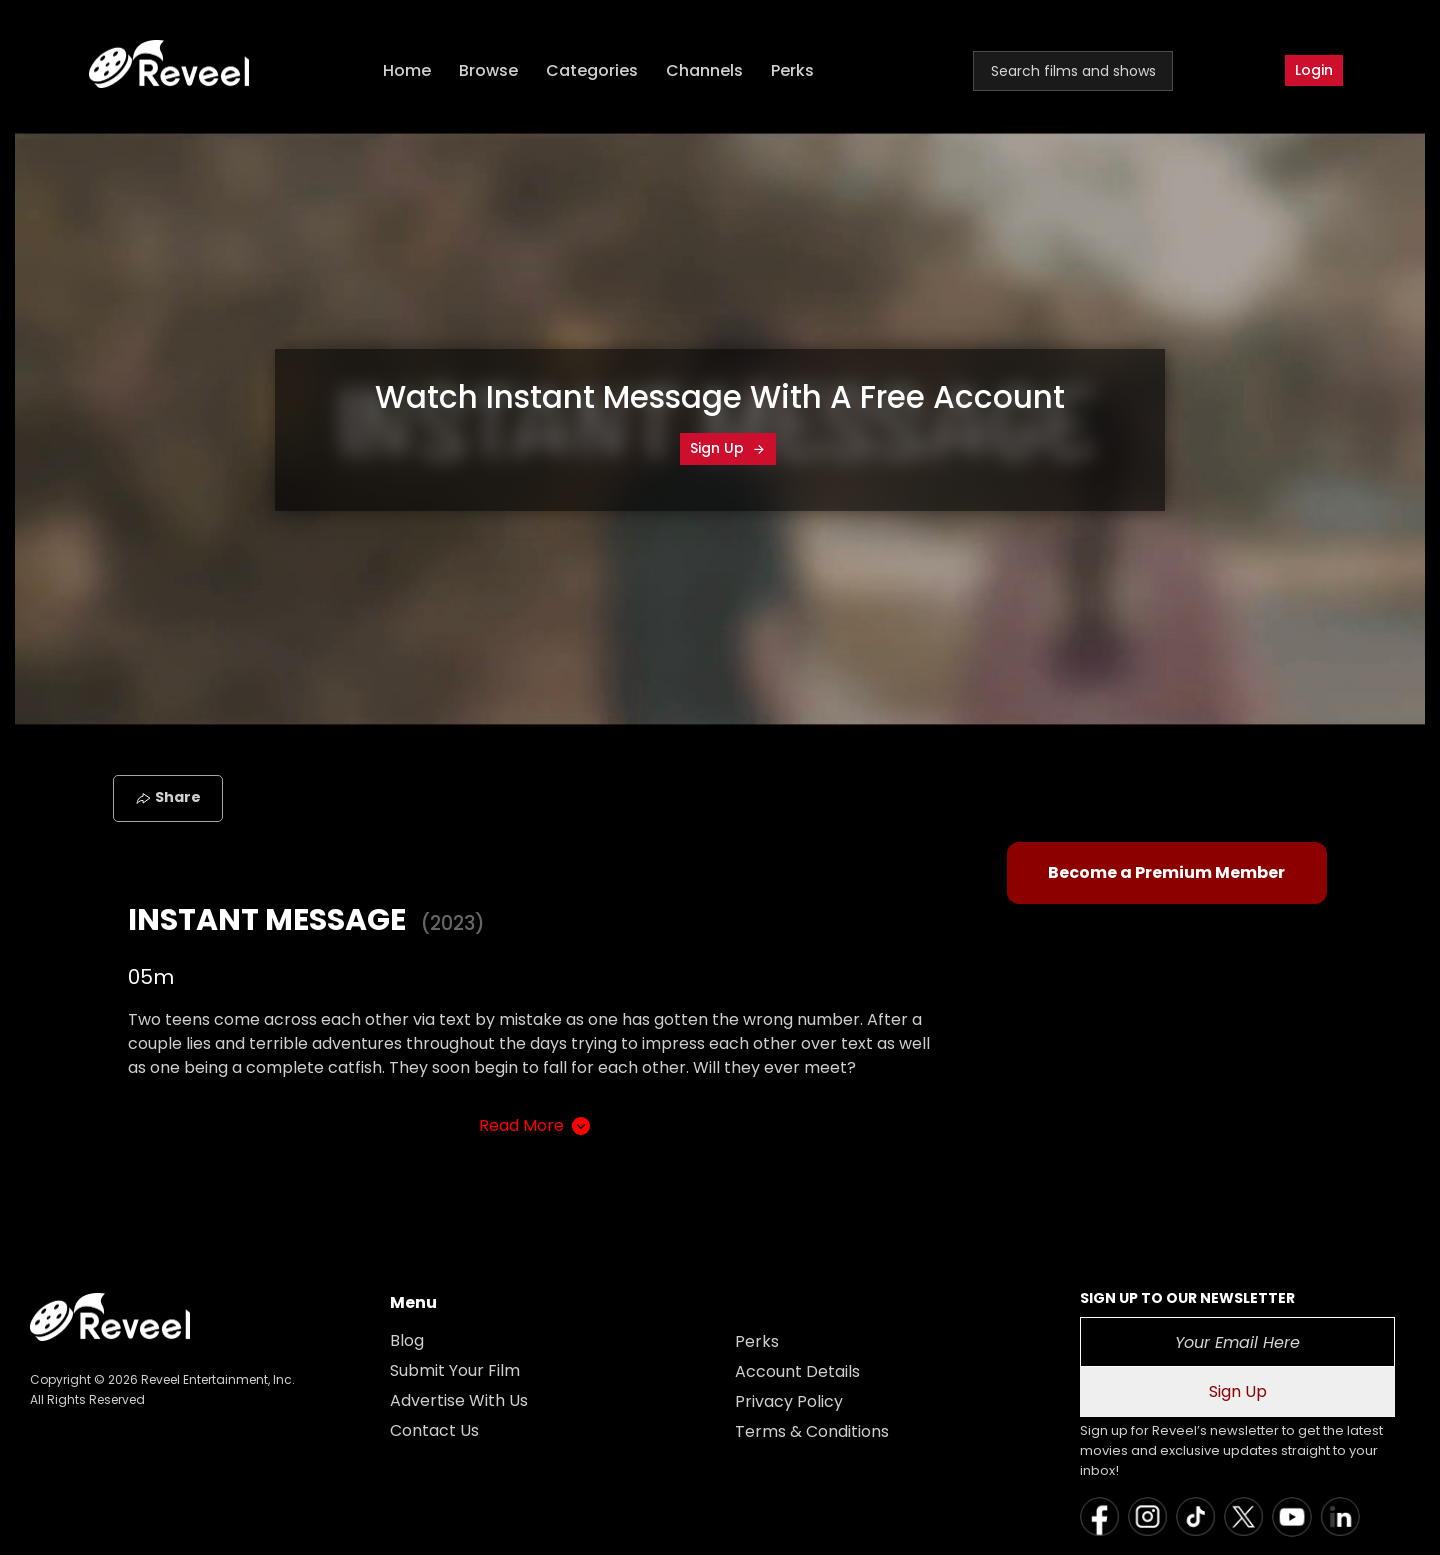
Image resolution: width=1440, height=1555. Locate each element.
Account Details (797, 1371)
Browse (488, 70)
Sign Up (728, 448)
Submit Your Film (455, 1370)
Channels (704, 70)
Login (1314, 70)
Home (407, 70)
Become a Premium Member (1166, 872)
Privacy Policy (789, 1401)
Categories (592, 70)
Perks (792, 70)
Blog (407, 1340)
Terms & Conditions (812, 1431)
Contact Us (434, 1430)
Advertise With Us (459, 1400)
